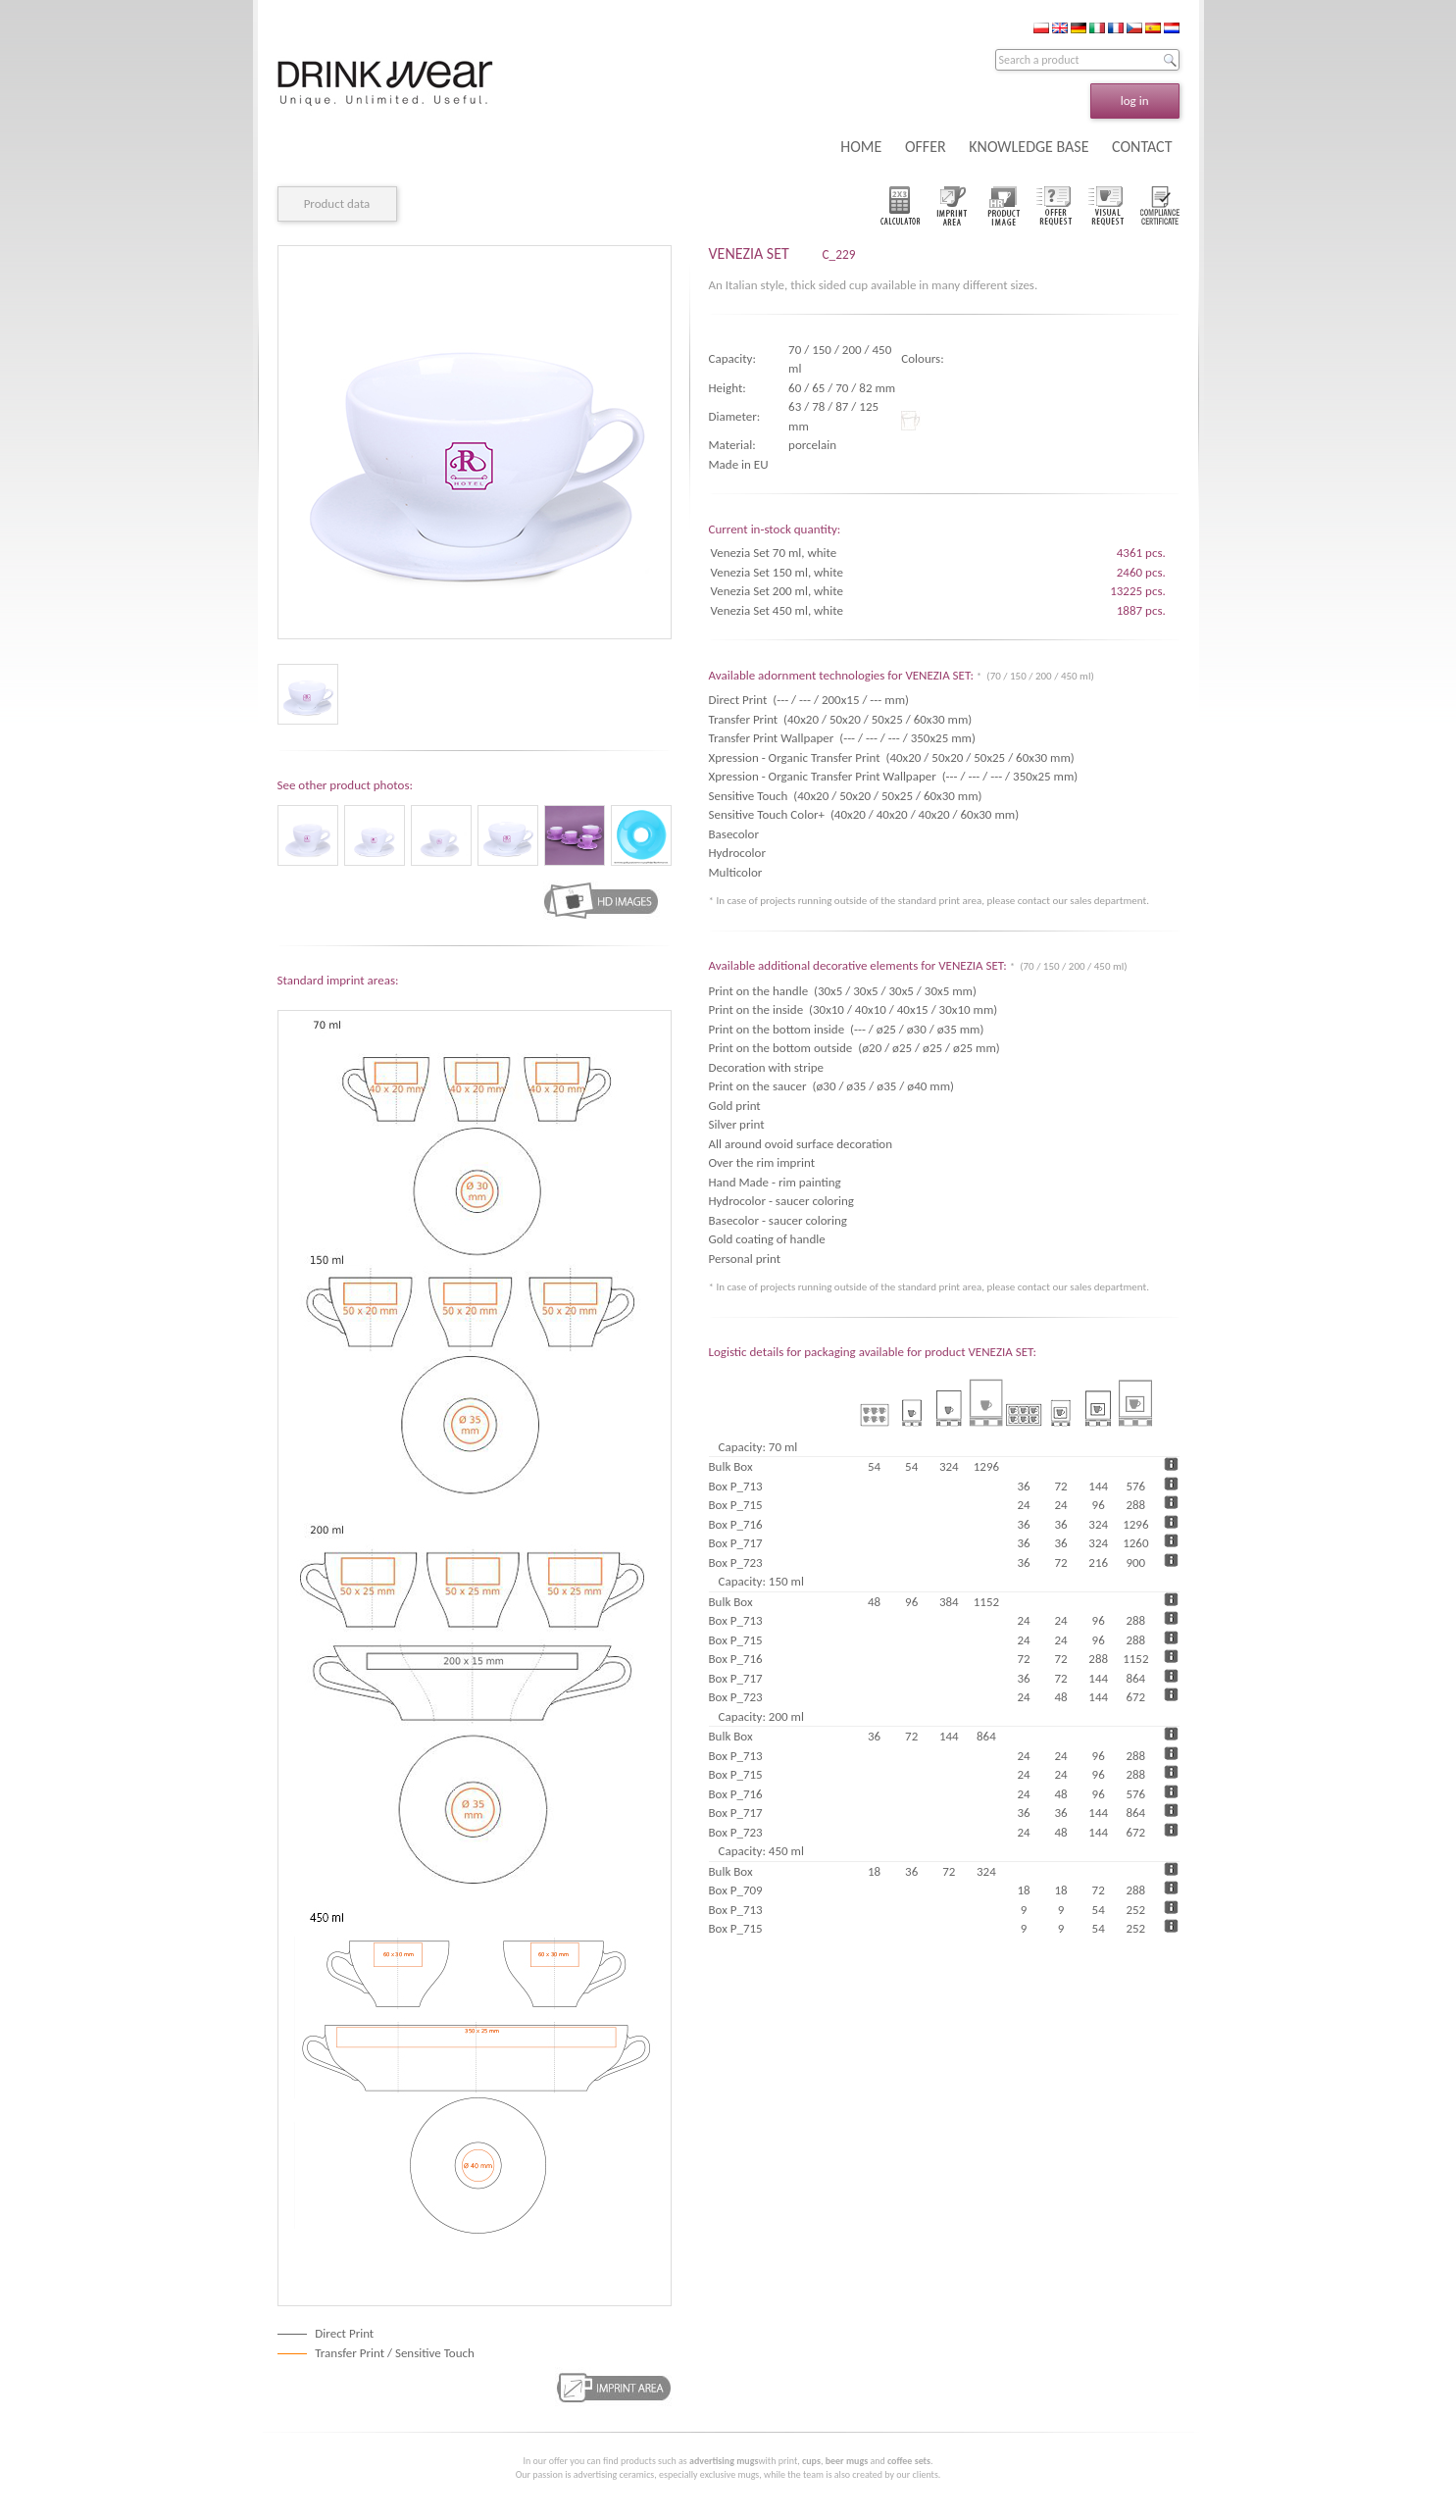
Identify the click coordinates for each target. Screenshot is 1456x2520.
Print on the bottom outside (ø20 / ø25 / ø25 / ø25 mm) (854, 1047)
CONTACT (1142, 146)
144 (1098, 1486)
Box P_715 (736, 1504)
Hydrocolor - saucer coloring (781, 1200)
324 (1098, 1524)
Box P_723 (736, 1562)
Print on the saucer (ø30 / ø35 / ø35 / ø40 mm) (832, 1086)
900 (1135, 1562)
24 (1023, 1504)
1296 (1135, 1524)
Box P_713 (736, 1486)
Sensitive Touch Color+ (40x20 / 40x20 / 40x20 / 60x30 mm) (864, 814)
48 (1061, 1696)
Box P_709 (736, 1890)
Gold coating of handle (767, 1239)
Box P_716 (736, 1524)
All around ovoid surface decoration (801, 1143)
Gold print (735, 1105)
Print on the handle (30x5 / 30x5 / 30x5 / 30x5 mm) (843, 990)
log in (1135, 100)
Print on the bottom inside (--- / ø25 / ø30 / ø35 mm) (846, 1029)
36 (1023, 1486)
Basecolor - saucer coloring (778, 1220)
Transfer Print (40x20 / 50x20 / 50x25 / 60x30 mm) (841, 719)
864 (1135, 1678)
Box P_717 (736, 1543)
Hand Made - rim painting (775, 1182)
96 (1098, 1504)
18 (1023, 1890)
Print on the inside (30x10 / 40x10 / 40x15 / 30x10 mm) (853, 1009)
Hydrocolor (740, 852)
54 (1098, 1909)
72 (1061, 1486)
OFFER (925, 146)
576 (1135, 1486)
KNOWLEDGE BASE (1028, 146)
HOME (860, 146)
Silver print (737, 1124)
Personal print (745, 1258)
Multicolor (739, 872)
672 (1135, 1696)
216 (1098, 1562)
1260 (1135, 1543)
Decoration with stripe (766, 1067)
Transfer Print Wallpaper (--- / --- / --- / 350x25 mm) (842, 738)
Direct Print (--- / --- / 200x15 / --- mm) (809, 699)
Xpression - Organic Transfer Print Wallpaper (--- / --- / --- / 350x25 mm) (894, 776)
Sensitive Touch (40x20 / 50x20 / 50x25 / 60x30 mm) (845, 795)
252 (1135, 1909)
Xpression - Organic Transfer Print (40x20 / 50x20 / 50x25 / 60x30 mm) (892, 757)
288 (1135, 1504)
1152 (1135, 1658)
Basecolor (737, 834)
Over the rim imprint (762, 1162)
